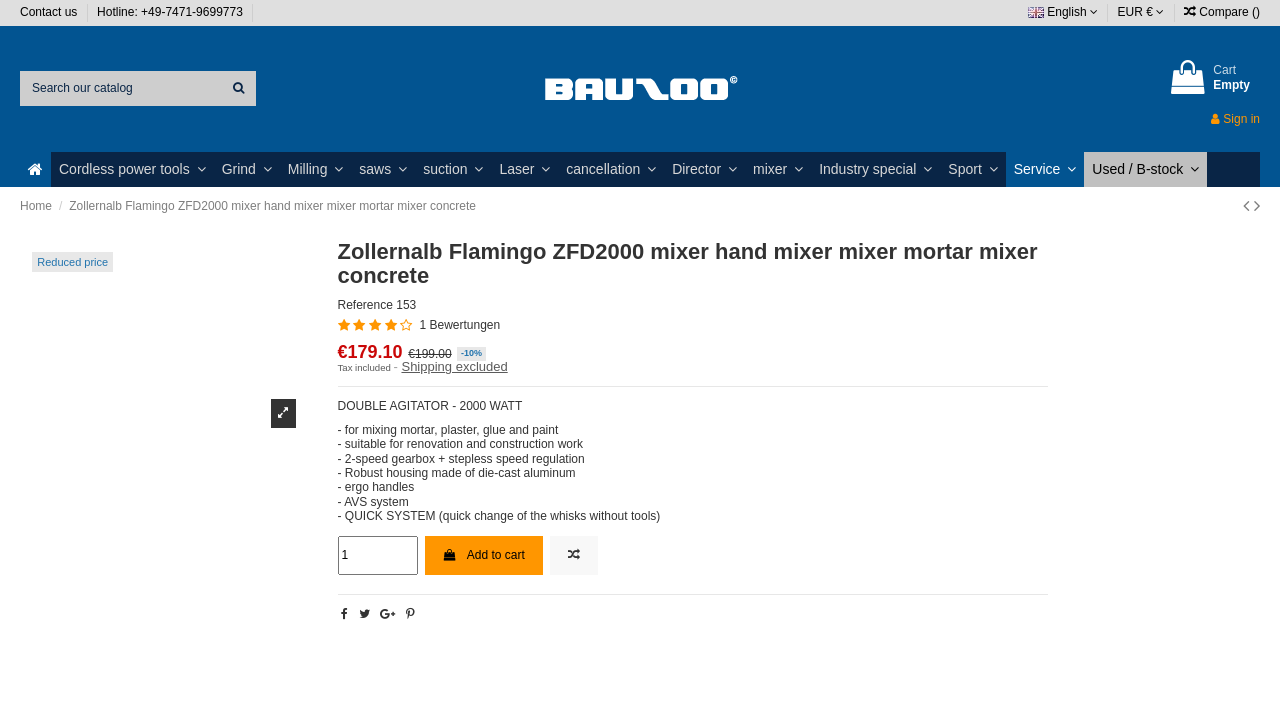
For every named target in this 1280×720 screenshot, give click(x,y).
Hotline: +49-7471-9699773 (171, 12)
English (1063, 12)
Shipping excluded (454, 366)
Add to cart (484, 555)
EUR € (1141, 12)
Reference (365, 305)
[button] (132, 169)
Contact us (50, 12)
